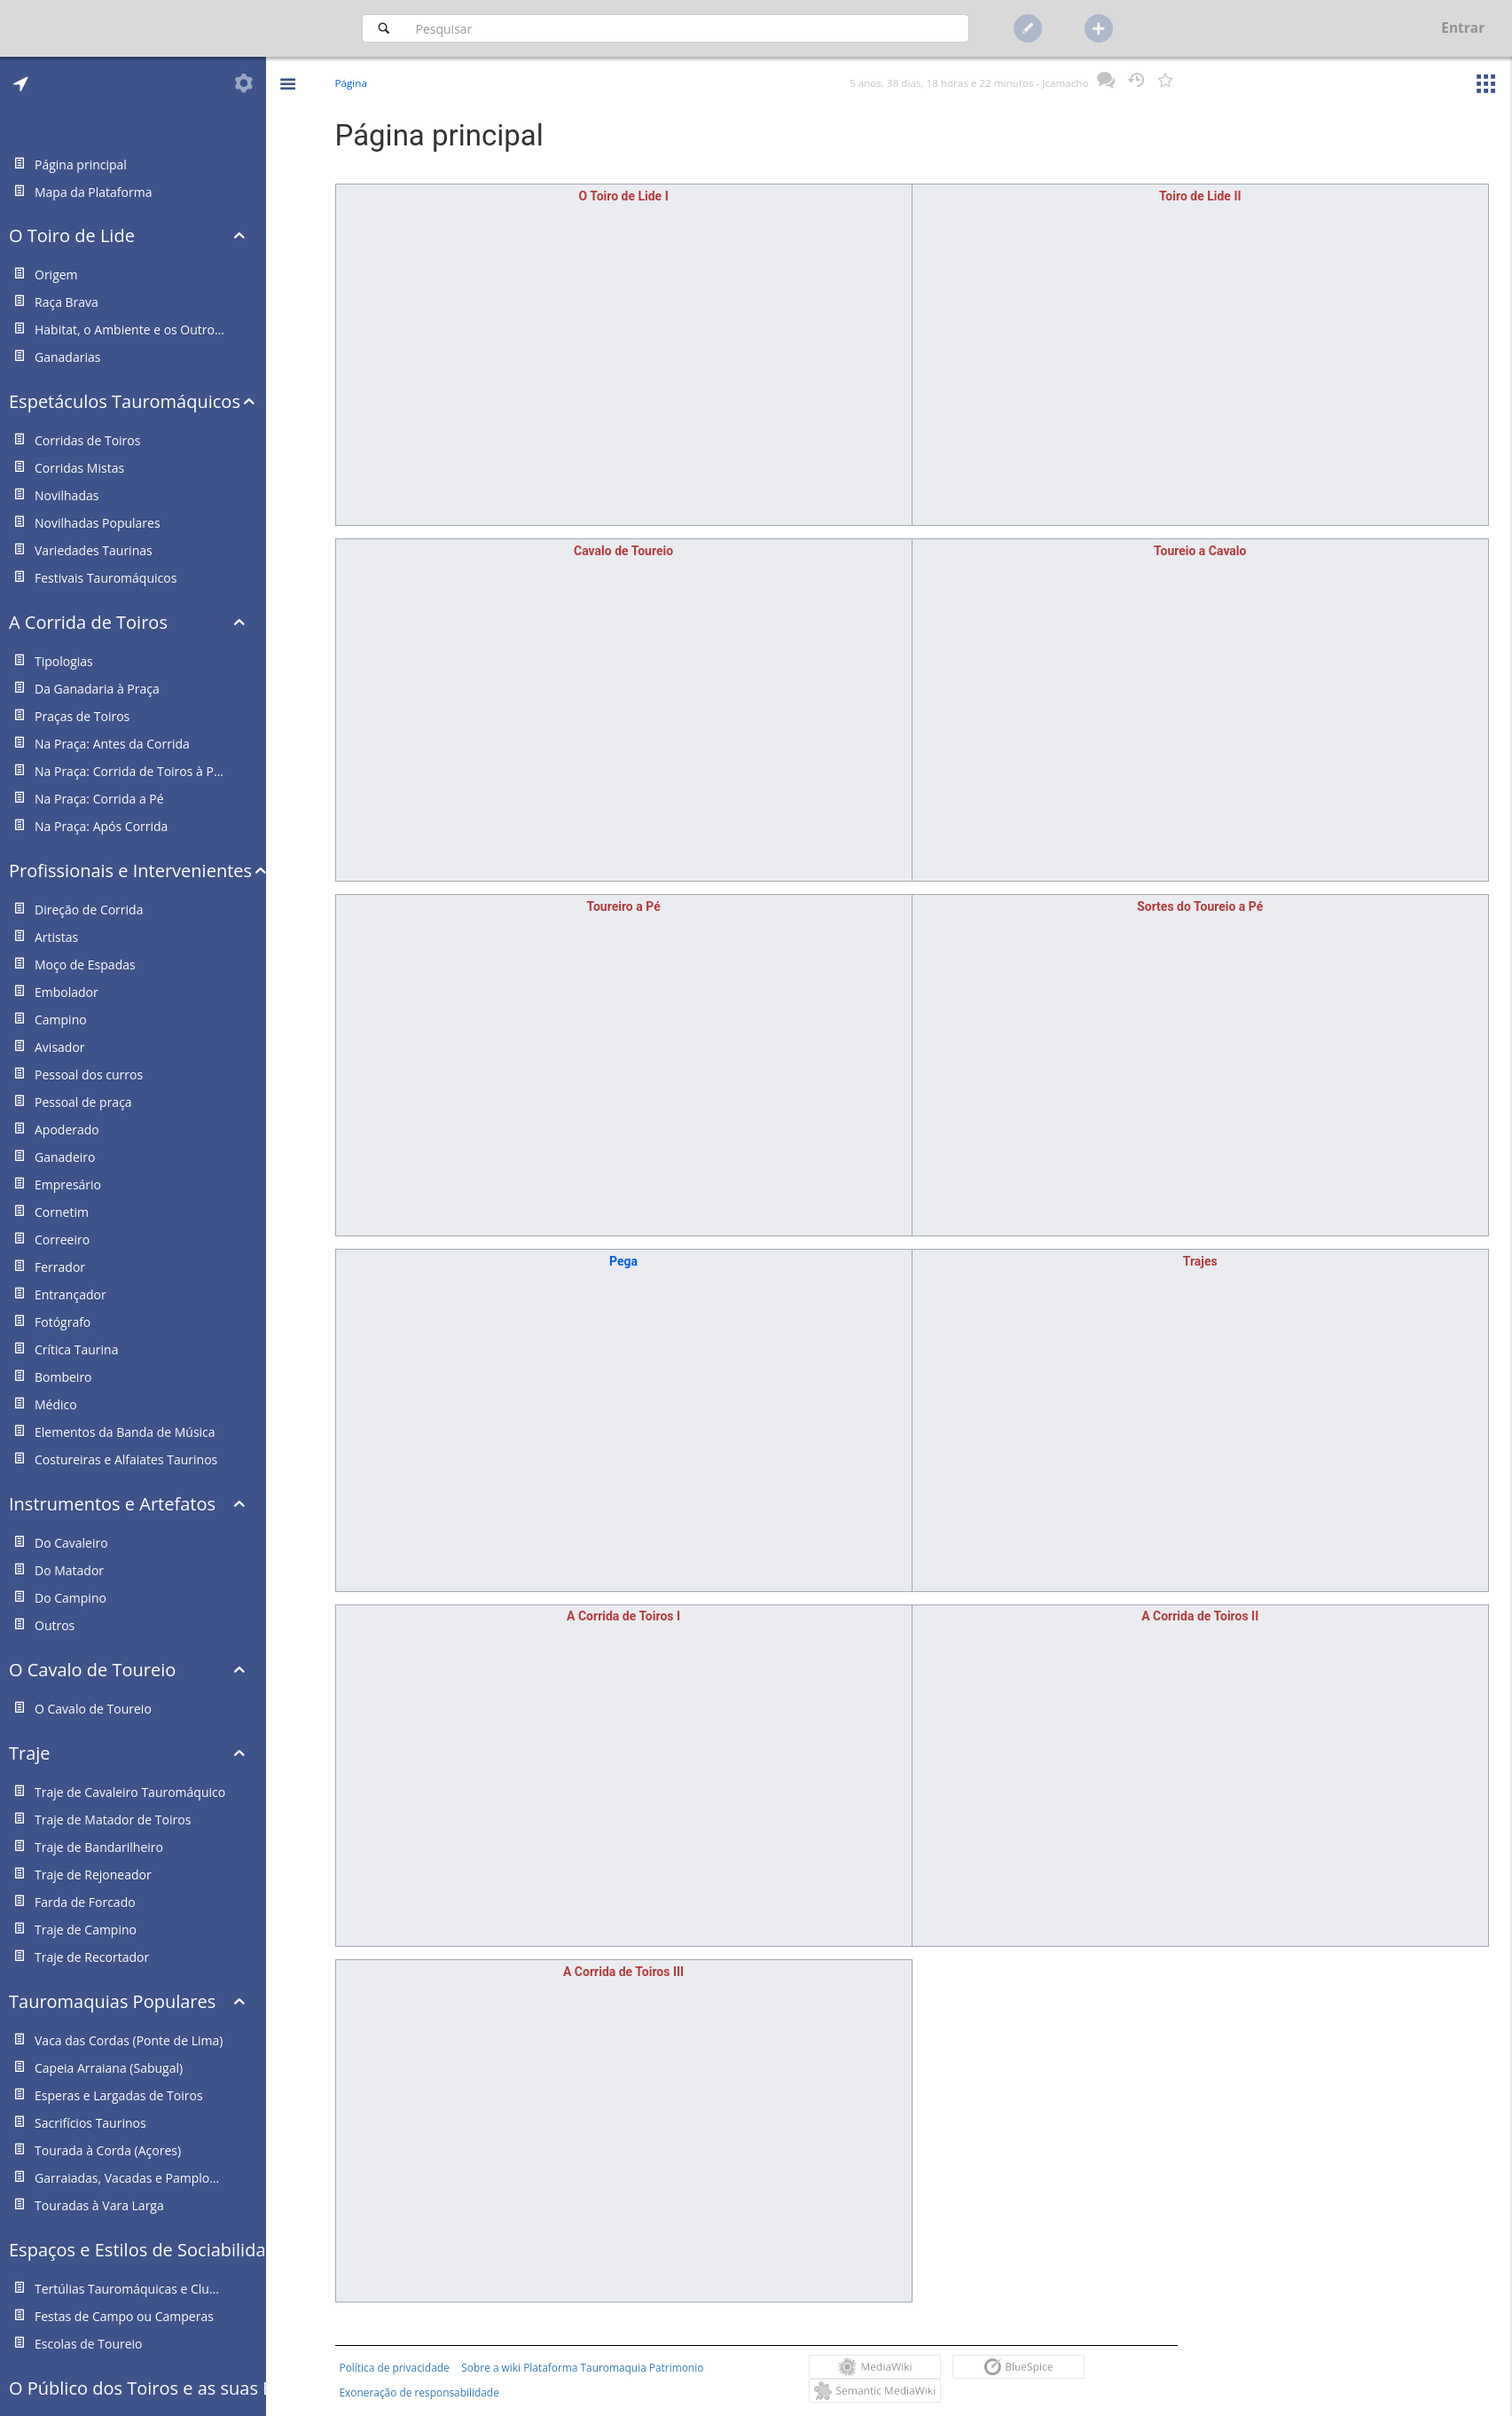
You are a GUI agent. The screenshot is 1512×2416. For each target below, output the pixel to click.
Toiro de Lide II (1200, 196)
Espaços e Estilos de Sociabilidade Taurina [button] (137, 2250)
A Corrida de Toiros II (1199, 1616)
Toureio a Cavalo (1200, 551)
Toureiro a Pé (623, 906)
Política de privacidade (395, 2367)
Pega (623, 1261)
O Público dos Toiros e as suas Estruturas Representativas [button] (137, 2388)
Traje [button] (30, 1753)
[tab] (21, 83)
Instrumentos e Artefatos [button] (112, 1504)
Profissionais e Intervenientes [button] (130, 870)
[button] (287, 71)
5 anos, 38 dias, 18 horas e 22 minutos (941, 83)
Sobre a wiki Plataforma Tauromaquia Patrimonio (582, 2367)
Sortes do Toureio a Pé (1200, 906)
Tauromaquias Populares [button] (112, 2001)
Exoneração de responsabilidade (419, 2392)
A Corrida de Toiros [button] (88, 622)
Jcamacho (1065, 83)
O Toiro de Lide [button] (72, 235)
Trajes (1200, 1261)
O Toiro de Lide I (623, 196)
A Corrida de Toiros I (623, 1616)
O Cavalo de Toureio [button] (92, 1670)
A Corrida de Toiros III (623, 1972)
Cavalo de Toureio (623, 551)
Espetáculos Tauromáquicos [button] (124, 401)
